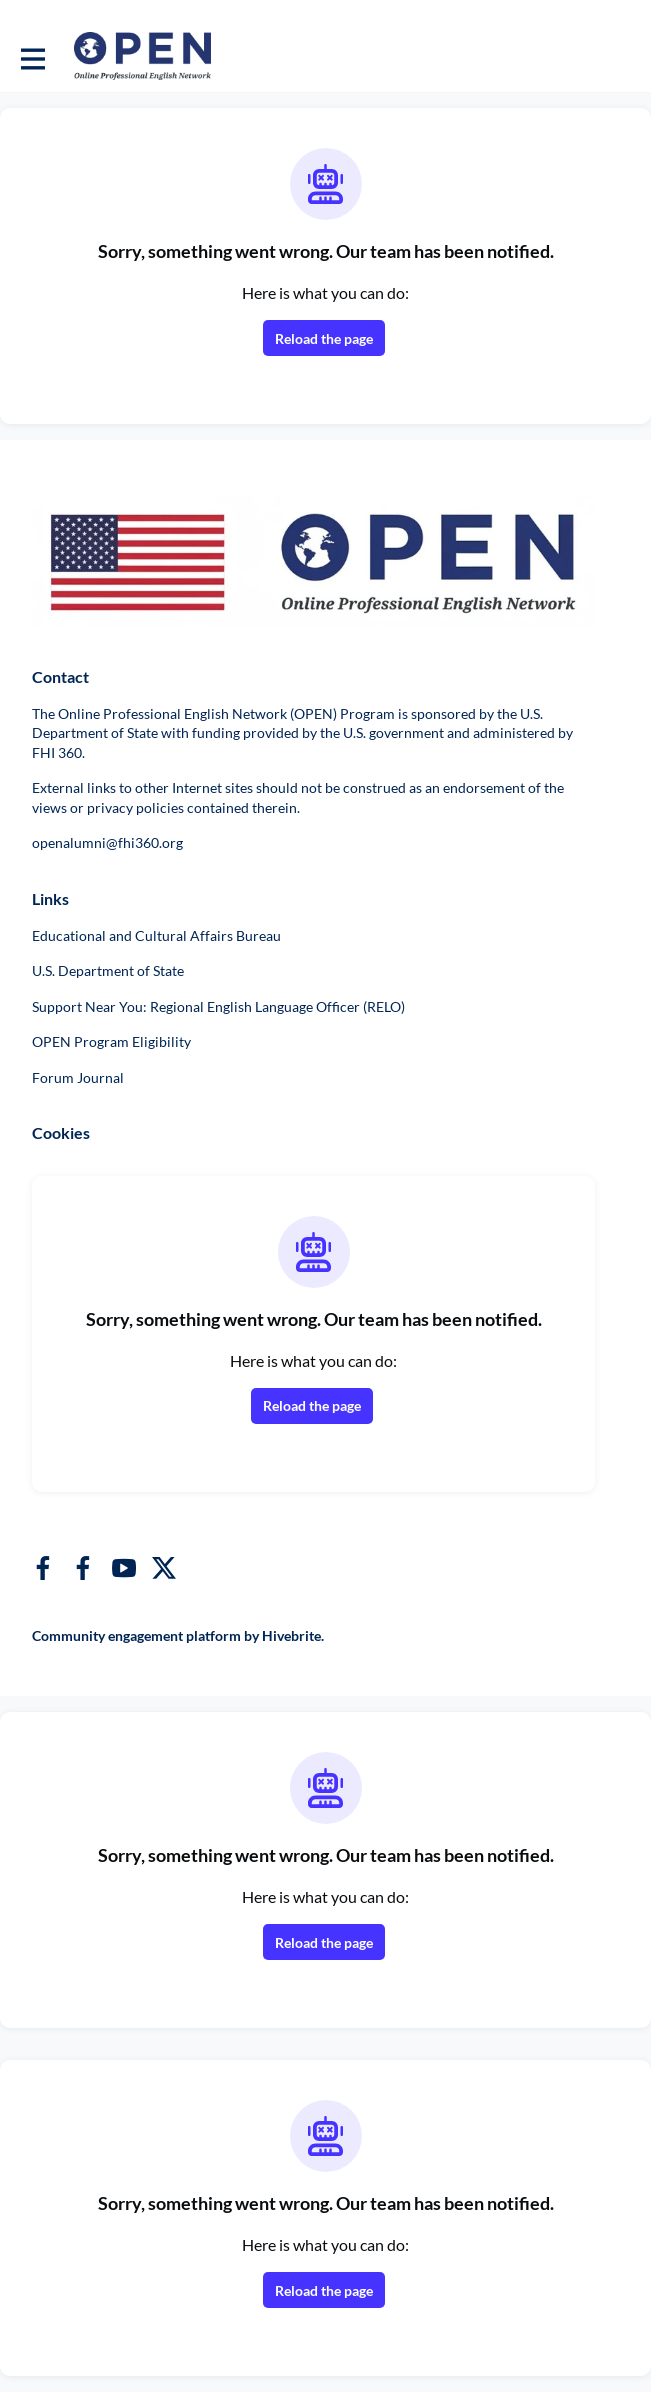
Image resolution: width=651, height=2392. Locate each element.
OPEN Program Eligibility (111, 1041)
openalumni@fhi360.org (107, 842)
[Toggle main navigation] (32, 57)
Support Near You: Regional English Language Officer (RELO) (218, 1006)
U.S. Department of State (108, 970)
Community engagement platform (136, 1635)
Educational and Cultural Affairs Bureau (156, 935)
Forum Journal (78, 1077)
